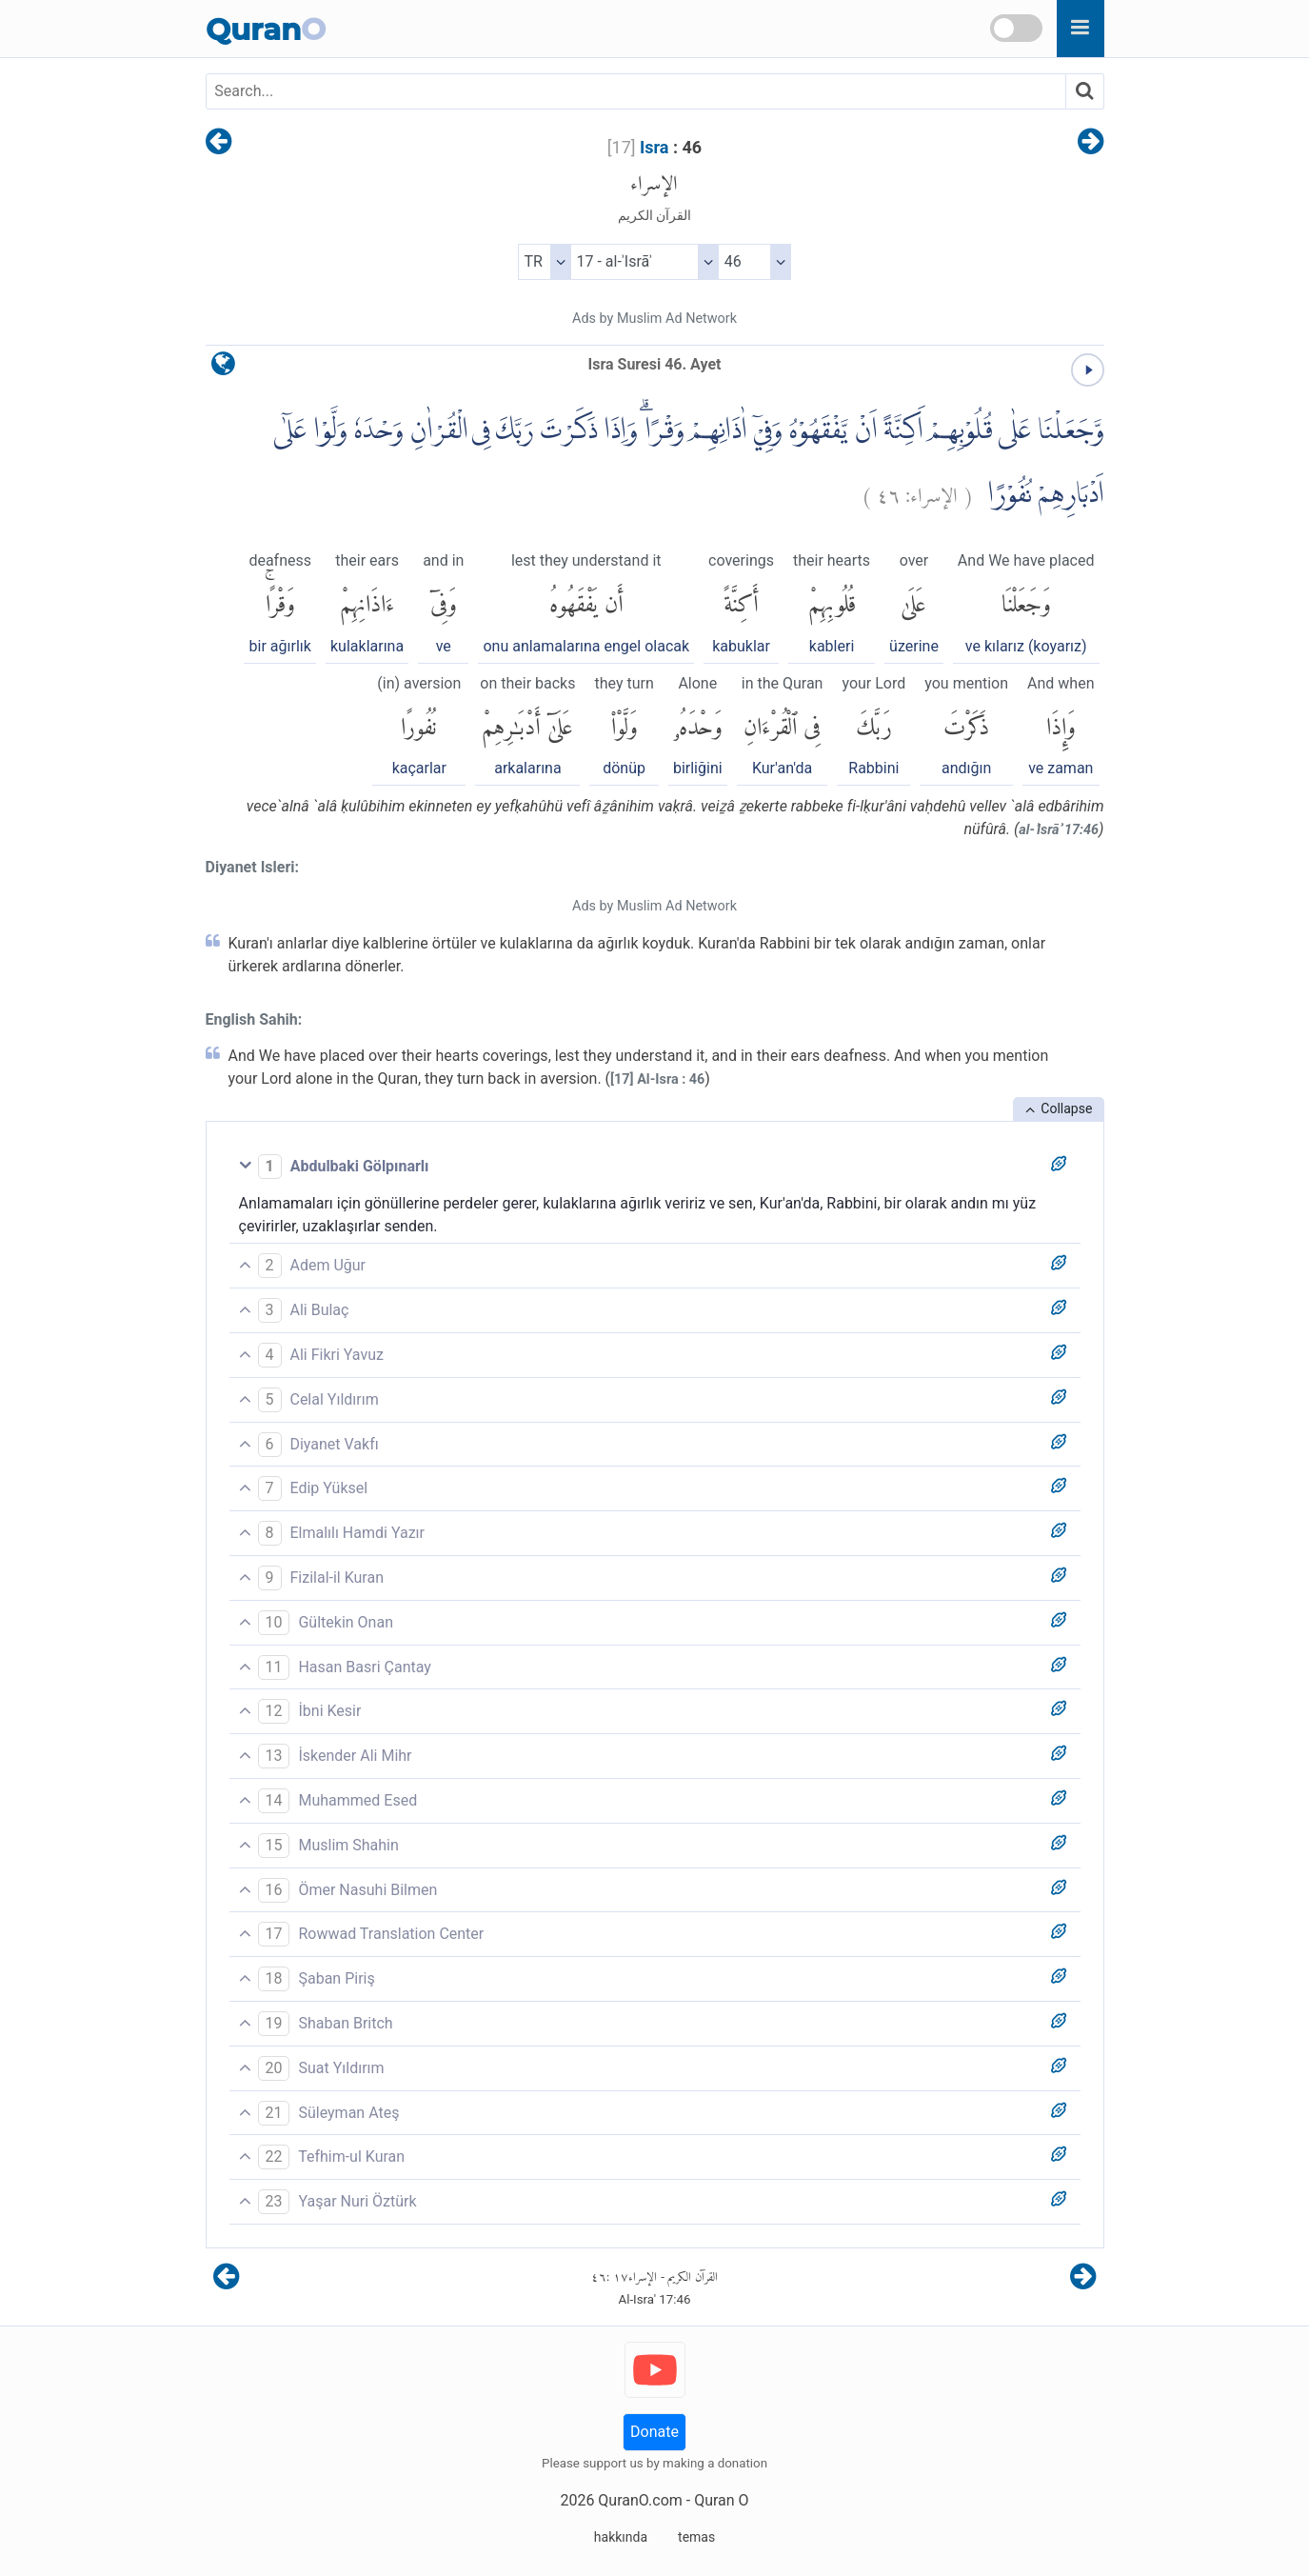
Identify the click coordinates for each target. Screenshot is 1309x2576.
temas (696, 2537)
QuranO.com (640, 2500)
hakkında (620, 2537)
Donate (654, 2432)
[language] (223, 368)
